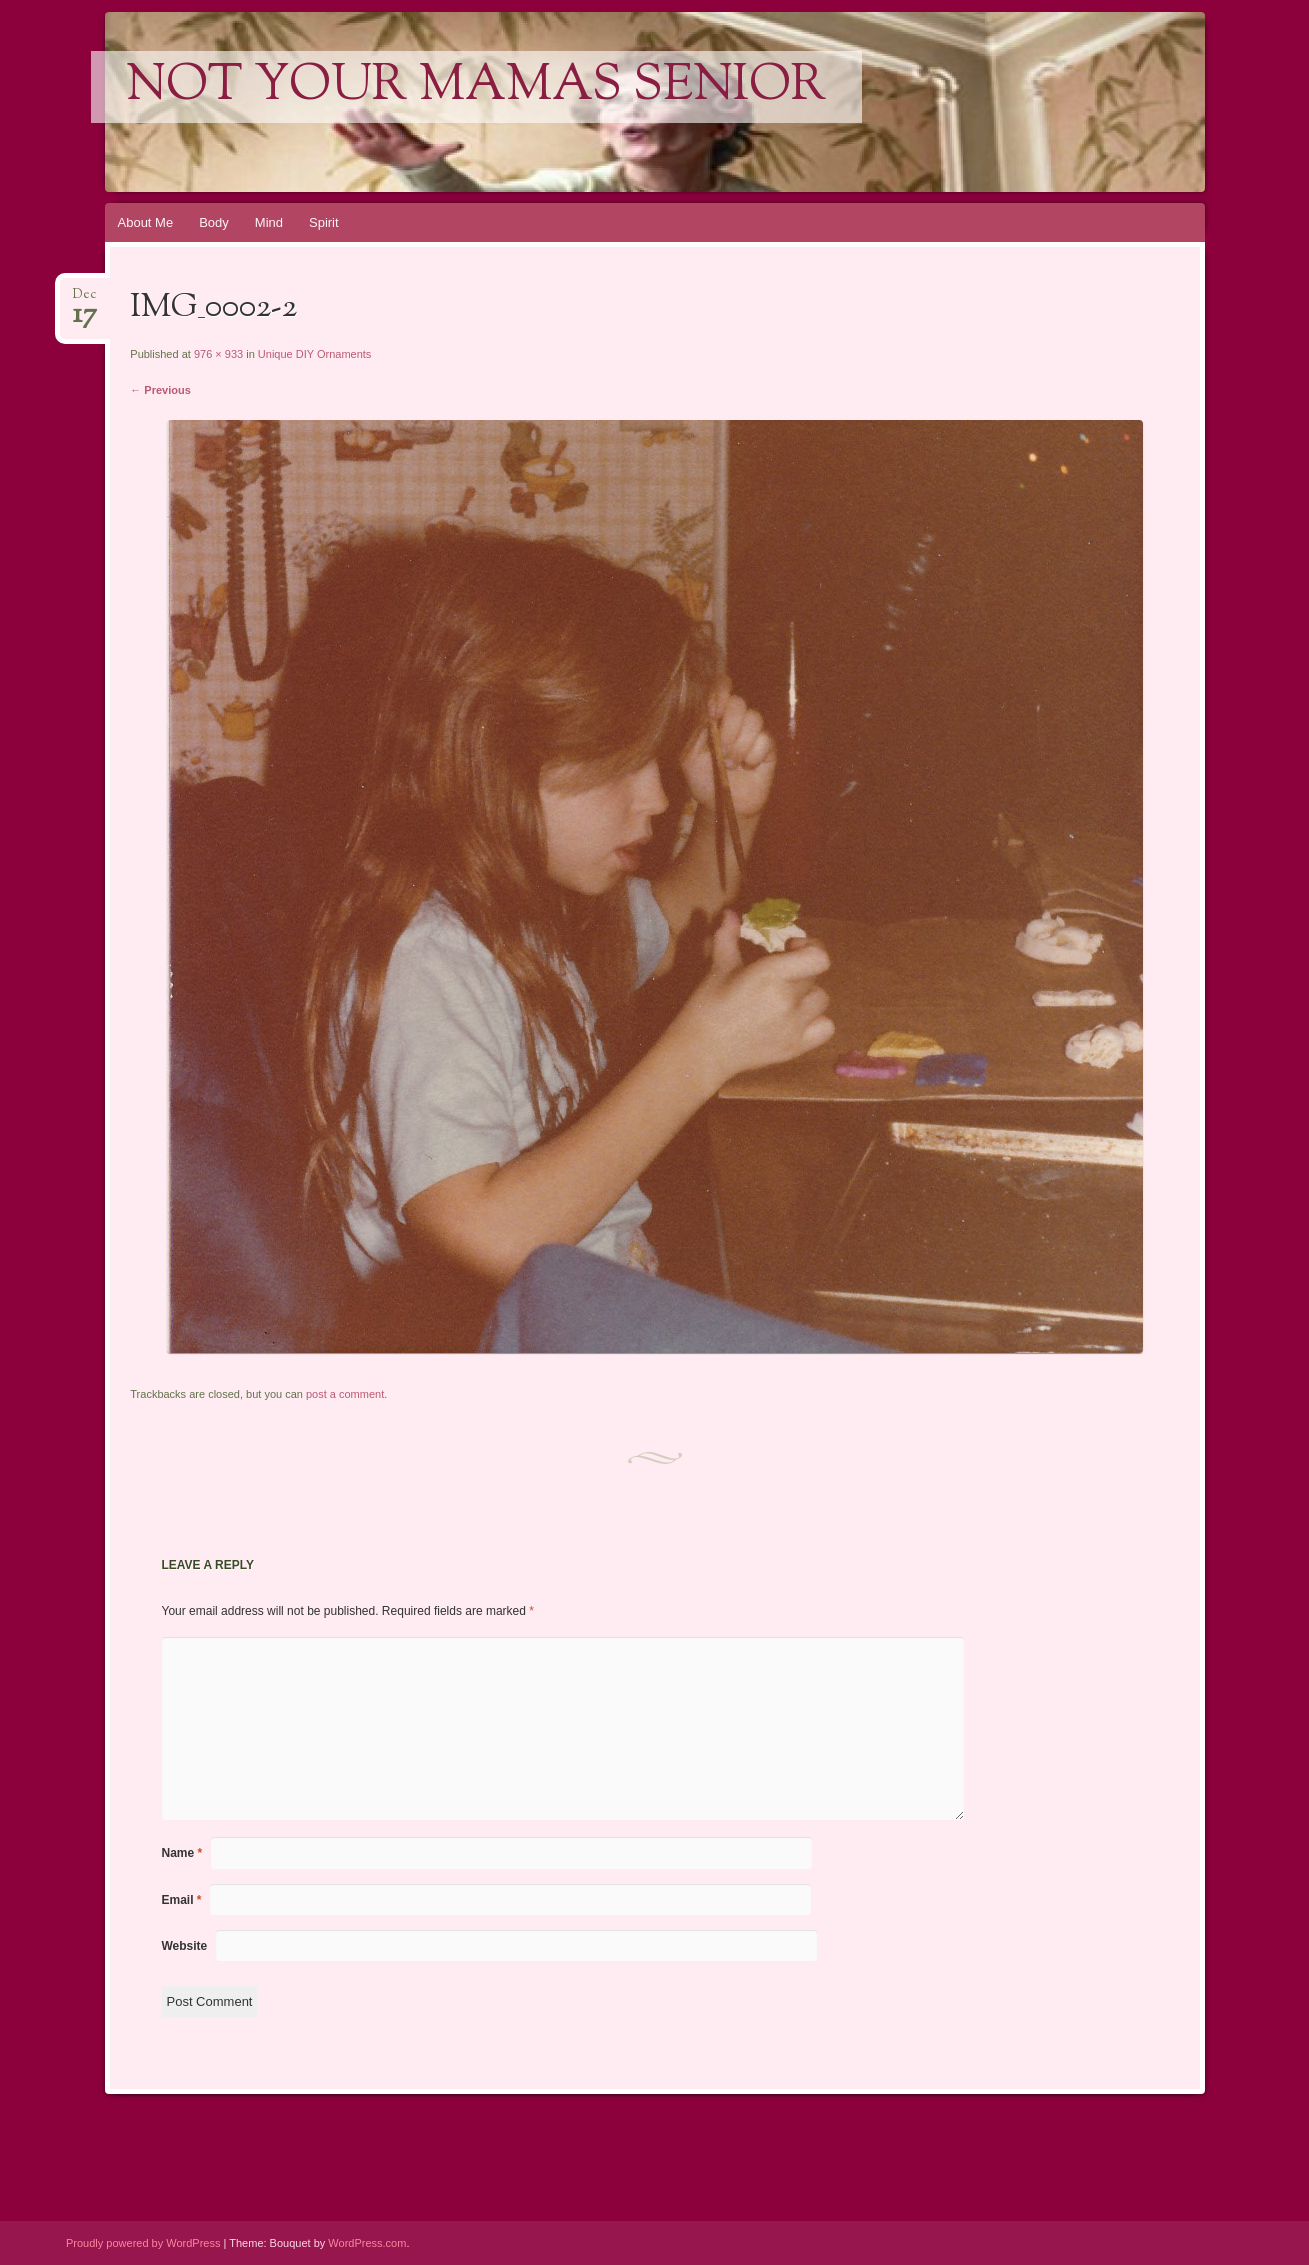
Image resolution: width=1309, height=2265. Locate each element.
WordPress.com (367, 2243)
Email (182, 1900)
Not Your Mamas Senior (476, 87)
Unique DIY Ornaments (315, 354)
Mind (269, 222)
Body (214, 222)
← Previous (160, 390)
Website (185, 1946)
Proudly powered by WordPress (143, 2243)
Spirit (324, 222)
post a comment (345, 1394)
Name (182, 1853)
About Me (146, 222)
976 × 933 (218, 354)
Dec (85, 300)
